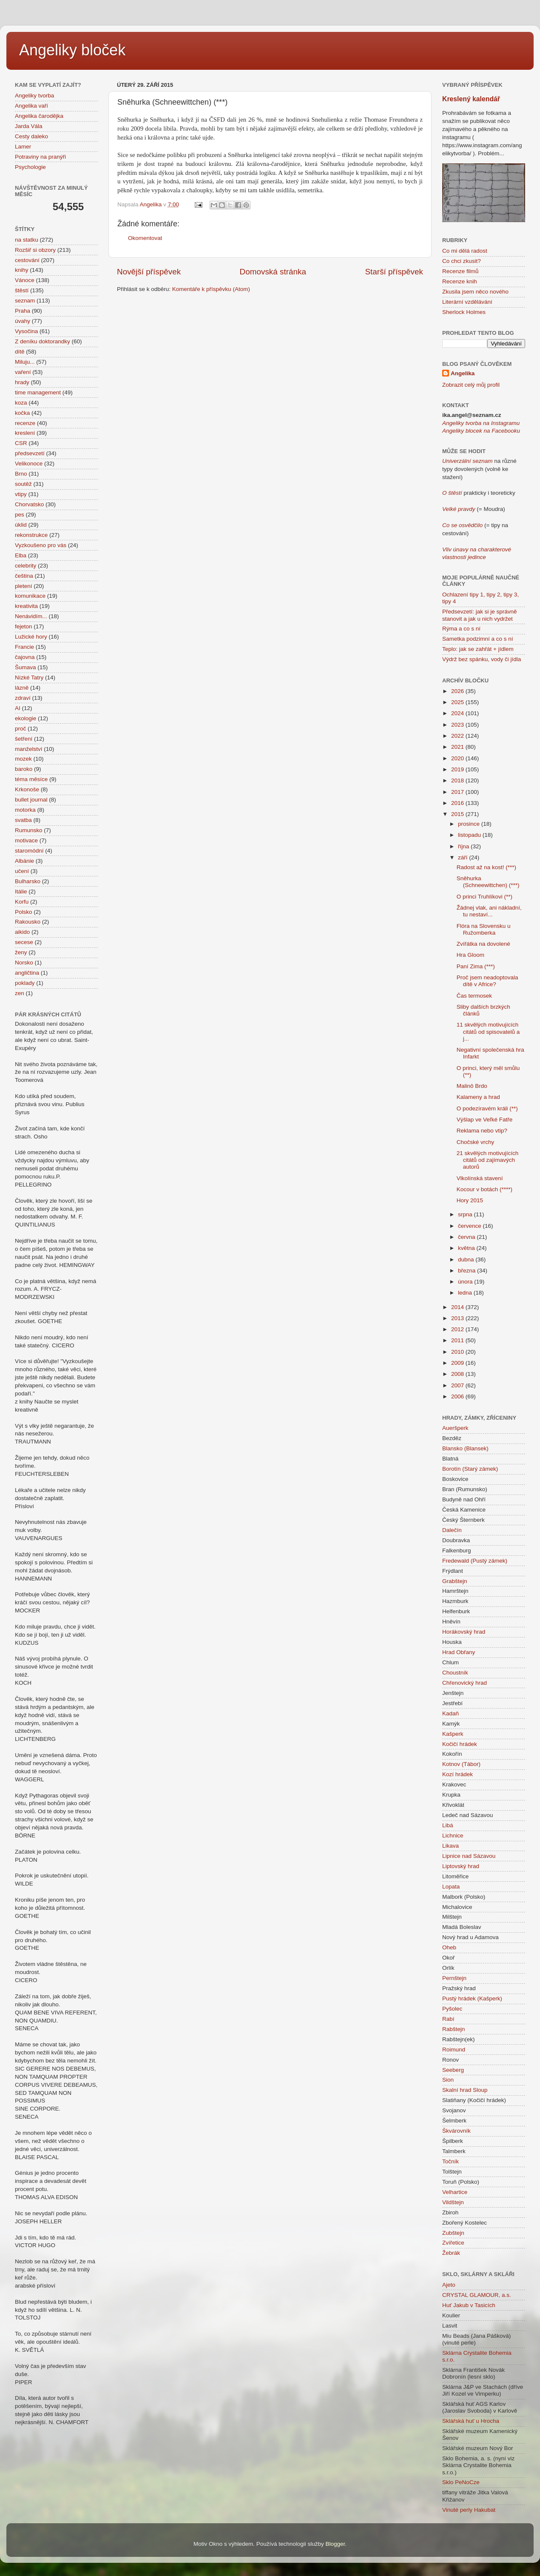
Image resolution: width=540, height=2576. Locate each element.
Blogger (335, 2544)
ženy (21, 952)
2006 (458, 1396)
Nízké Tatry (29, 677)
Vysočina (26, 331)
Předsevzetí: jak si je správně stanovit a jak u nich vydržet (479, 615)
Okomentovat (145, 238)
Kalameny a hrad (478, 1097)
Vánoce (24, 280)
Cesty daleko (31, 136)
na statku (26, 240)
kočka (22, 413)
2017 (458, 792)
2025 (458, 702)
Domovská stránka (273, 271)
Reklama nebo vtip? (482, 1130)
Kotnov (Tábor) (461, 1764)
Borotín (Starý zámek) (470, 1469)
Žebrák (451, 2253)
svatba (23, 820)
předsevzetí (30, 453)
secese (24, 942)
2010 (458, 1352)
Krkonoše (27, 789)
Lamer (23, 146)
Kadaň (450, 1713)
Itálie (21, 891)
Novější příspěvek (149, 271)
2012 (458, 1329)
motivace (26, 840)
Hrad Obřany (458, 1652)
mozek (23, 759)
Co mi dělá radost (464, 251)
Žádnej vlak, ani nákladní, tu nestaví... (489, 911)
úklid (21, 525)
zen (19, 993)
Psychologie (30, 167)
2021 (458, 747)
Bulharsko (27, 881)
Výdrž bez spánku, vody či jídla (481, 659)
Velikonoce (29, 463)
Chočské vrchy (476, 1142)
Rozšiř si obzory (35, 250)
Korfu (21, 902)
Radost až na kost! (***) (486, 867)
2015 (458, 814)
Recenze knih (459, 281)
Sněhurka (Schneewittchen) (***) (488, 881)
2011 (458, 1340)
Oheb (449, 1947)
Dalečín (452, 1530)
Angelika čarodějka (39, 116)
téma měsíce (31, 779)
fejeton (23, 626)
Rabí (448, 2019)
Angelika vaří (31, 106)
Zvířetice (453, 2242)
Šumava (25, 667)
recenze (25, 423)
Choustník (455, 1672)
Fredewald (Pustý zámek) (474, 1561)
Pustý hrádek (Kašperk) (472, 1998)
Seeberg (453, 2070)
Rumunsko (29, 830)
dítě (20, 351)
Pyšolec (452, 2008)
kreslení (25, 433)
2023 (458, 725)
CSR (21, 443)
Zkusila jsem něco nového (475, 291)
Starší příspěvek (394, 271)
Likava (450, 1846)
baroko (23, 769)
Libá (447, 1825)
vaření (23, 372)
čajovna (25, 657)
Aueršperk (455, 1428)
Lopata (451, 1886)
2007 (458, 1385)
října (464, 846)
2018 (458, 780)
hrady (22, 382)
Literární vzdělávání (467, 302)
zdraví (23, 698)
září (463, 857)
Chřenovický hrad (464, 1683)
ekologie (25, 718)
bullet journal (31, 799)
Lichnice (452, 1835)
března (467, 1270)
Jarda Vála (29, 126)
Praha (22, 311)
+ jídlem (502, 649)
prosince (469, 824)
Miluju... (25, 362)
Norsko (24, 962)
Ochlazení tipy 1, (463, 594)
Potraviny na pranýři (40, 157)
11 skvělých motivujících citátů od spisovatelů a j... (488, 1031)
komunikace (30, 596)
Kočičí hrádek (459, 1744)
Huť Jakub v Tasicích (468, 2305)
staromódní (29, 850)
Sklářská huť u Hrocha (470, 2421)
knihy (21, 270)
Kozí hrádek (457, 1774)
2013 (458, 1318)
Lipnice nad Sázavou (468, 1856)
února (466, 1281)
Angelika (463, 373)
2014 (458, 1307)
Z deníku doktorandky (42, 341)
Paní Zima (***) (476, 966)
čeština (24, 576)
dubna (466, 1259)
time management (38, 392)
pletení (23, 586)
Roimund (453, 2049)
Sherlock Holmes (464, 312)
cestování (27, 260)
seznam (25, 300)
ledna (466, 1292)
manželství (29, 749)
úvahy (22, 321)
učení (22, 871)
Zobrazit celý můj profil (471, 385)
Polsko (23, 912)
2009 (458, 1363)
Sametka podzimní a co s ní (477, 639)
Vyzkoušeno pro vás (40, 545)
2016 (458, 803)
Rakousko (27, 922)
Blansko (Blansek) (465, 1448)
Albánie (24, 861)
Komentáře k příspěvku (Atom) (211, 289)
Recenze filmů (460, 271)
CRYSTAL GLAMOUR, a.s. (476, 2295)
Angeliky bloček (72, 50)
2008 (458, 1374)
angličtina (27, 973)
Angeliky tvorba (34, 95)
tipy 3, (510, 594)
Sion (448, 2080)
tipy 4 (449, 601)
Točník (450, 2161)
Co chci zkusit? (461, 261)
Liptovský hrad (460, 1866)
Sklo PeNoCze (461, 2482)
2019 (458, 769)
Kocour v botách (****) (484, 1189)
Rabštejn (453, 2029)
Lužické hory (31, 636)
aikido (22, 932)
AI (17, 708)
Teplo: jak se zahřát (467, 649)
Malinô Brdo (472, 1086)
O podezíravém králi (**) (487, 1108)
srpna (466, 1214)
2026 (458, 691)
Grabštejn (454, 1581)
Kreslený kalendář (471, 99)
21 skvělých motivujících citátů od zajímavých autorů (488, 1160)
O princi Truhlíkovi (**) (484, 896)
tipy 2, (494, 594)
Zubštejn (453, 2233)
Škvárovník (456, 2131)
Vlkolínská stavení (480, 1178)
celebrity (25, 565)
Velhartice (454, 2192)
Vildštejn (453, 2202)
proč (20, 728)
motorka (25, 810)
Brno (21, 474)
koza (21, 402)
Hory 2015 (470, 1200)
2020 (458, 758)
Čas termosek (474, 996)
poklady (25, 983)
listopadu (470, 835)
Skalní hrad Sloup (465, 2090)
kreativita (26, 606)
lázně (21, 688)
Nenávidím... (31, 616)
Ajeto (448, 2285)
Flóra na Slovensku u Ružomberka (484, 929)
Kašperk (452, 1734)
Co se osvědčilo (462, 525)
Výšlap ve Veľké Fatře (485, 1119)
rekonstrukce (31, 535)
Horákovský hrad (463, 1632)
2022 (458, 736)
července (470, 1226)
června (467, 1237)
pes (19, 514)
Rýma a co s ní (461, 628)
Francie (24, 647)
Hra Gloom (470, 955)
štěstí (21, 290)
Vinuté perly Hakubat (468, 2510)
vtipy (21, 494)
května (467, 1248)
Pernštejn (454, 1978)
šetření (23, 739)
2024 (458, 713)
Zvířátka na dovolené (483, 944)
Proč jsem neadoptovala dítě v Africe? (487, 980)
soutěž (23, 484)
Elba (20, 555)
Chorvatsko (29, 504)
